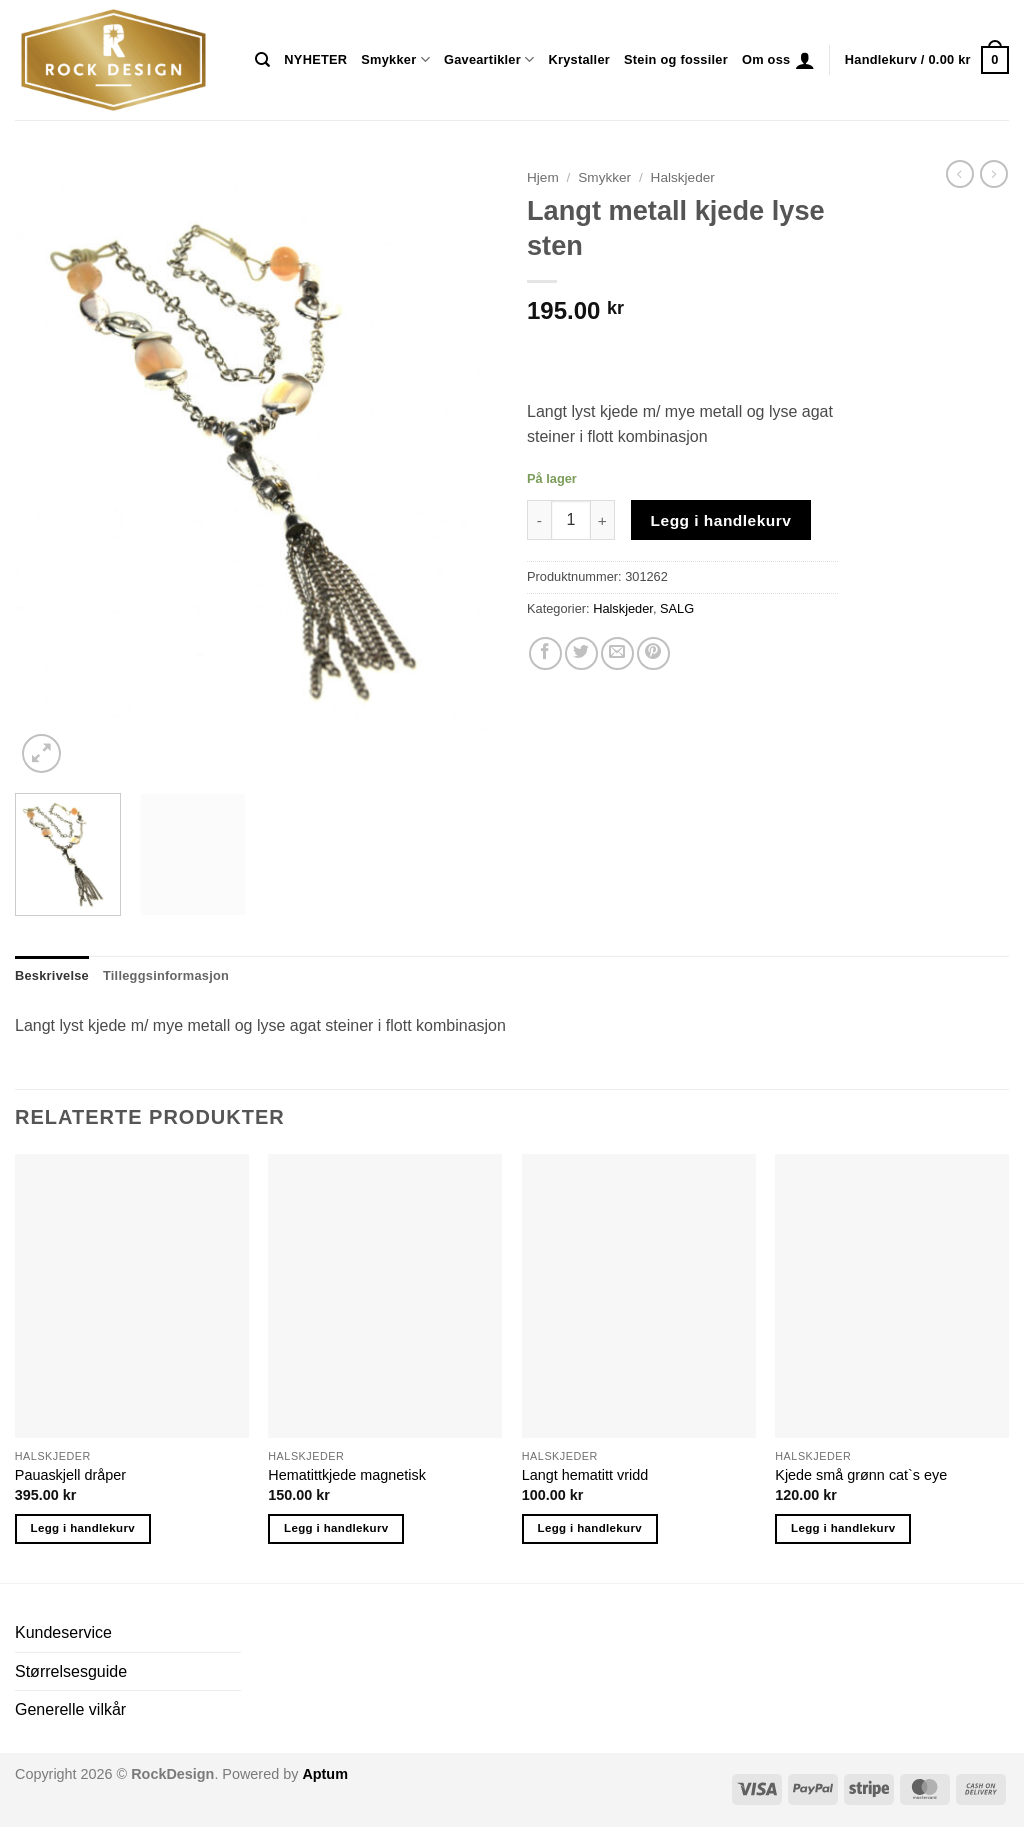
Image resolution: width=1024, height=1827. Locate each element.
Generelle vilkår (70, 1709)
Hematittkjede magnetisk (347, 1475)
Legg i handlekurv (721, 520)
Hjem (543, 177)
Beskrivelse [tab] (52, 975)
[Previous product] (994, 174)
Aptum (325, 1774)
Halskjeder (683, 177)
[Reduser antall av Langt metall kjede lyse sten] (539, 520)
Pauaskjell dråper (70, 1475)
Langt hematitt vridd (585, 1475)
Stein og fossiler (676, 59)
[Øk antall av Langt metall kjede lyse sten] (603, 520)
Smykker (395, 59)
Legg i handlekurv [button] (83, 1528)
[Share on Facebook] (545, 653)
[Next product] (960, 174)
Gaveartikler (489, 59)
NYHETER (315, 59)
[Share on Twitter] (581, 653)
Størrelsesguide (71, 1671)
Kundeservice (63, 1632)
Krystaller (579, 59)
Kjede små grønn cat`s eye (861, 1475)
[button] (805, 60)
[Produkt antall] (571, 520)
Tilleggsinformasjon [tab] (166, 975)
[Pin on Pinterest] (653, 653)
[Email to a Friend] (617, 653)
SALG (677, 608)
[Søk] (262, 60)
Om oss (766, 59)
